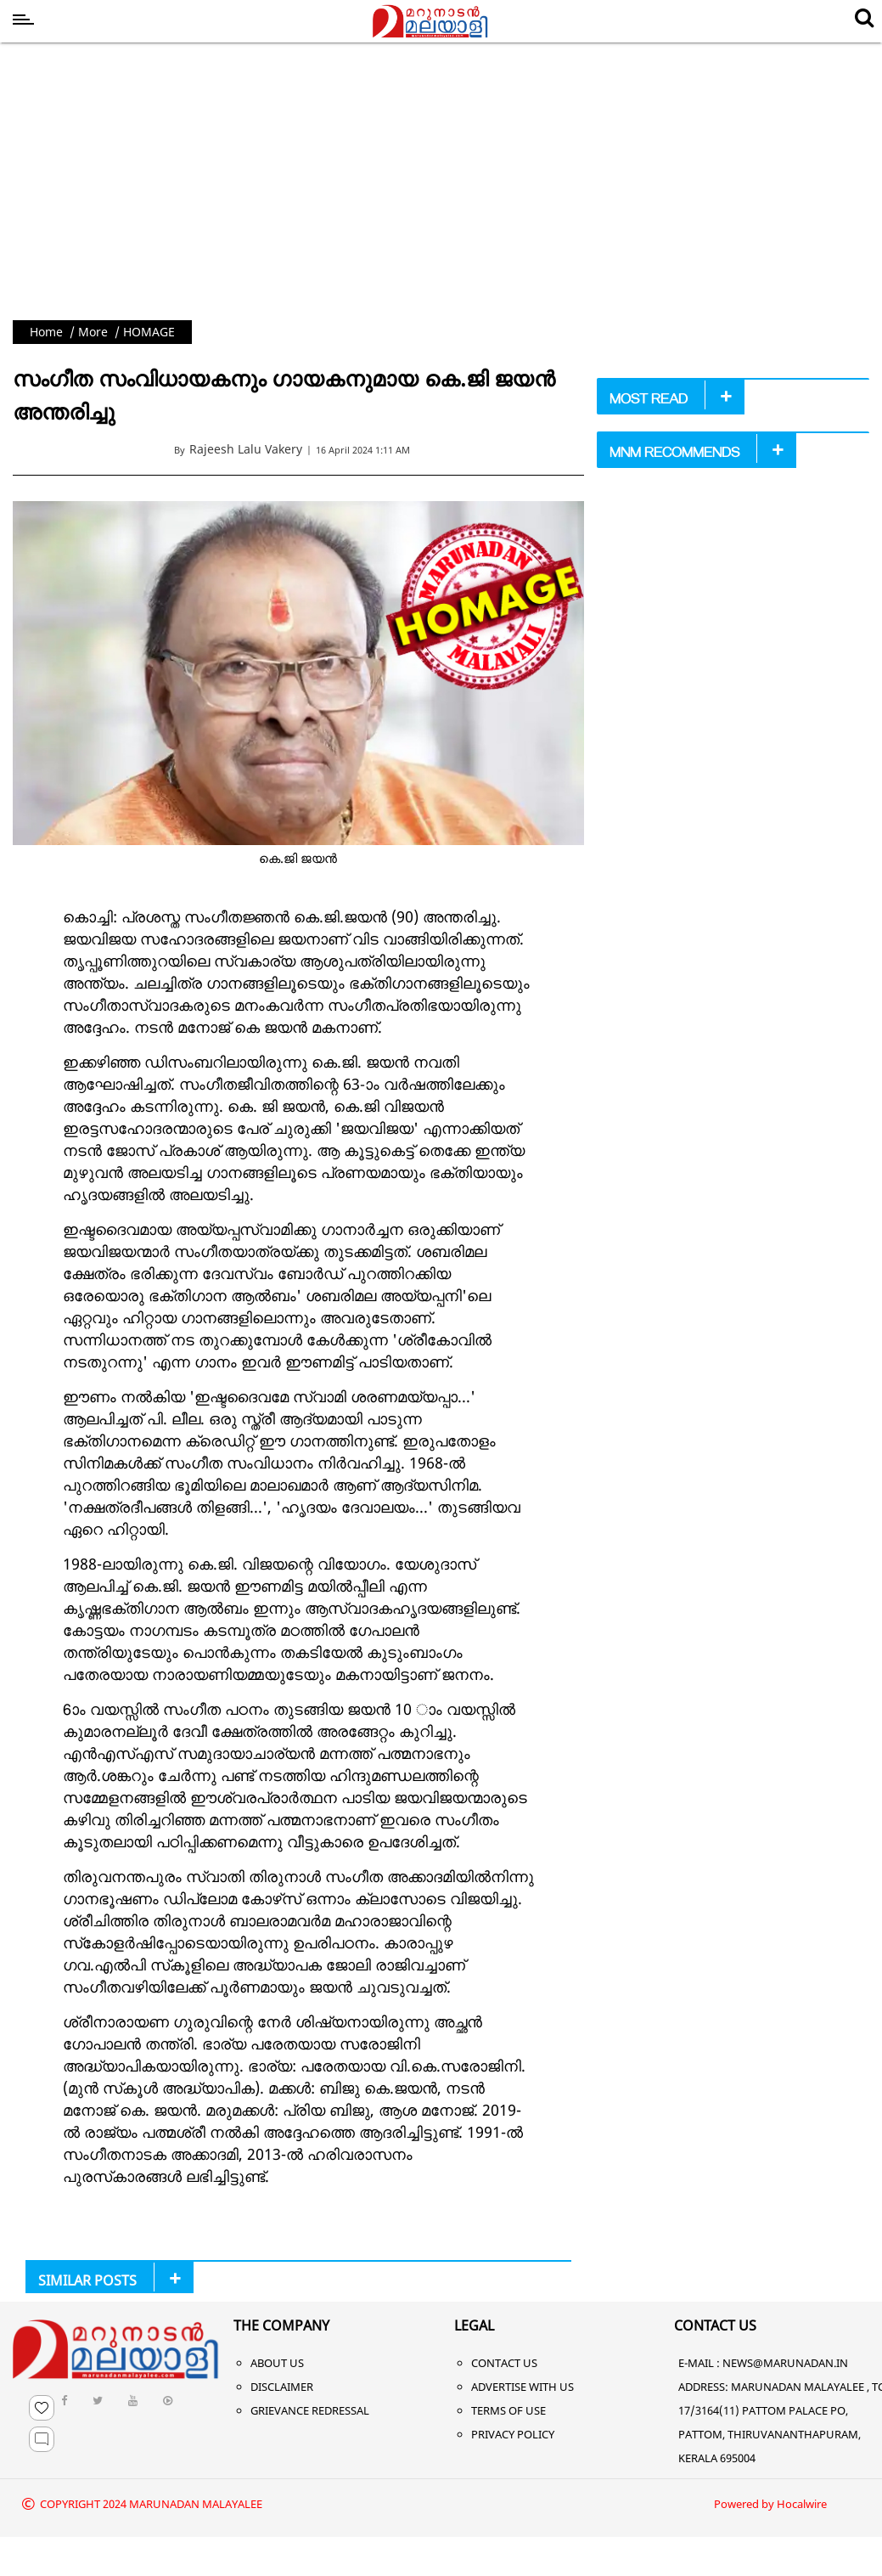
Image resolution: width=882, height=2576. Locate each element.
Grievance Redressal (309, 2410)
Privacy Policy (512, 2434)
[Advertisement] (441, 193)
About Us (277, 2362)
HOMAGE (149, 332)
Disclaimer (281, 2386)
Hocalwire (802, 2503)
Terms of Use (508, 2410)
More (93, 332)
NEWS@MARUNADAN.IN (785, 2362)
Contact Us (504, 2362)
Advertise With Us (522, 2386)
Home (46, 332)
